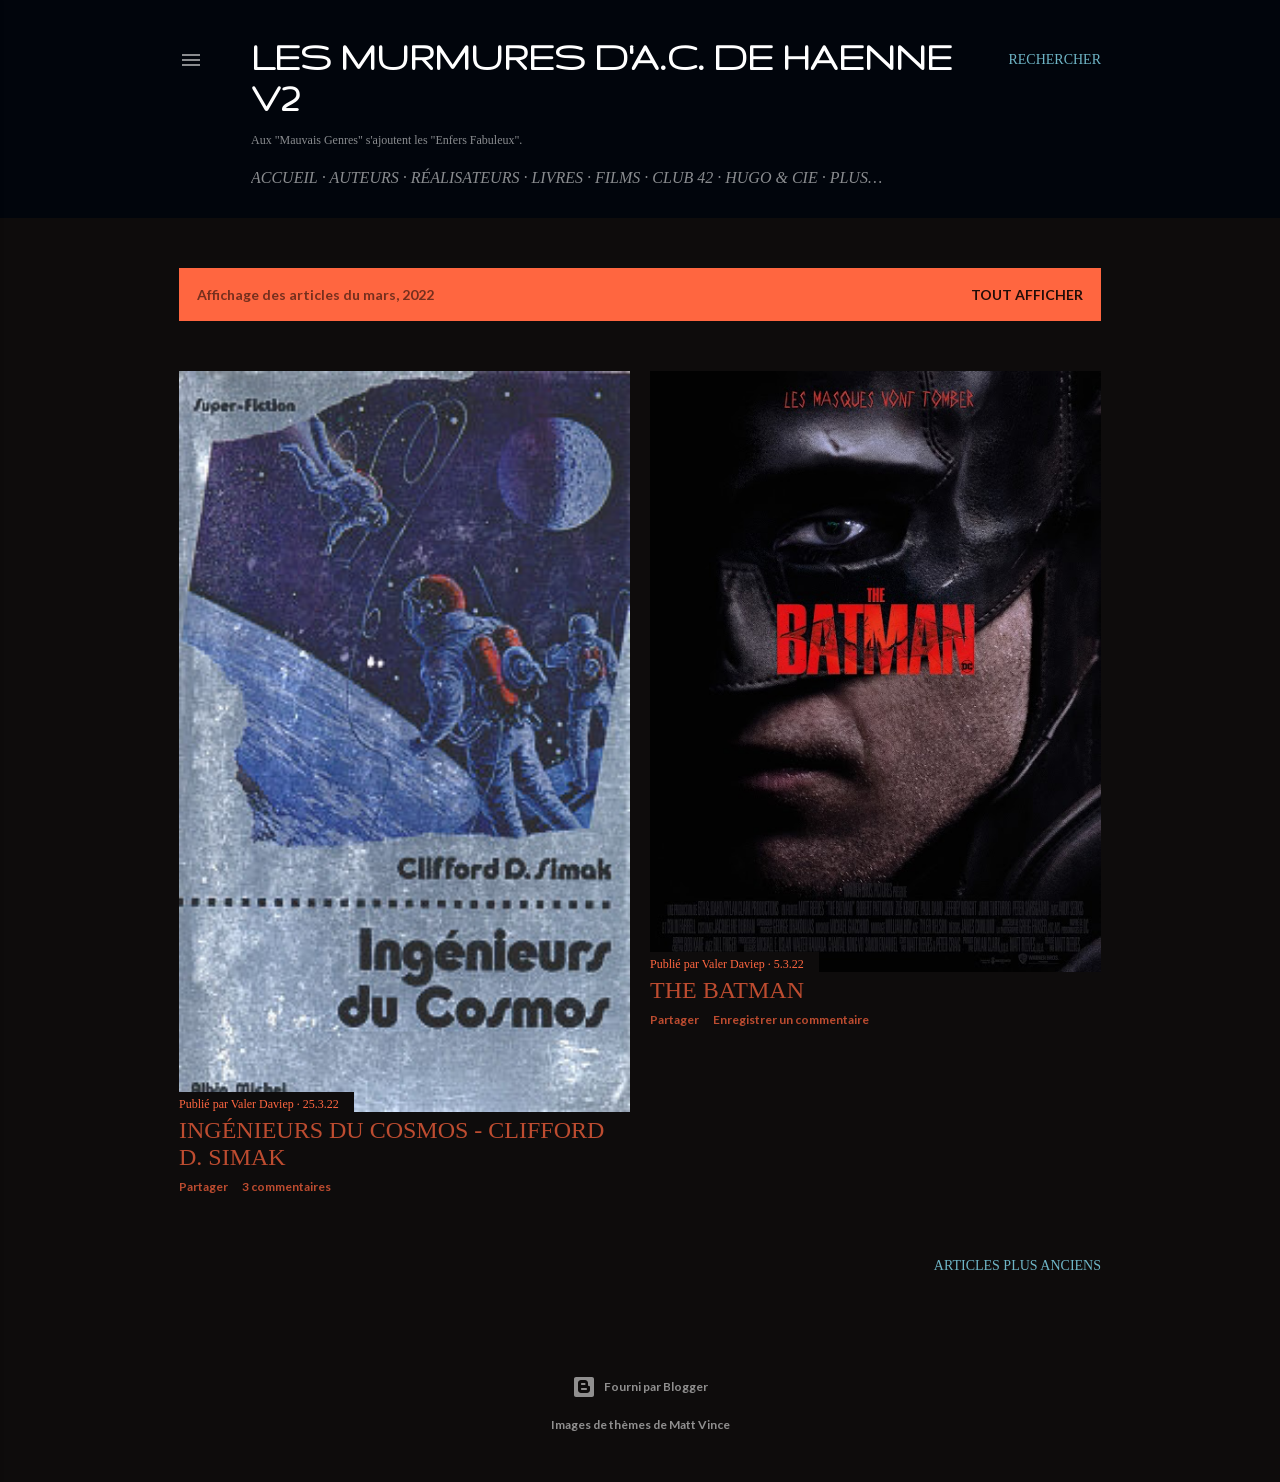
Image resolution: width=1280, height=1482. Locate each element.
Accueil (284, 177)
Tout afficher (1027, 294)
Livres (557, 177)
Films (617, 177)
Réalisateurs (465, 177)
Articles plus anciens (1017, 1265)
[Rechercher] (1054, 60)
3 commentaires (286, 1186)
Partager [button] (203, 1186)
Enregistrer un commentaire (791, 1019)
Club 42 (682, 177)
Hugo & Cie (771, 177)
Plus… (856, 177)
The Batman (727, 990)
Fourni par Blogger (640, 1387)
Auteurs (363, 177)
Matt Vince (699, 1424)
